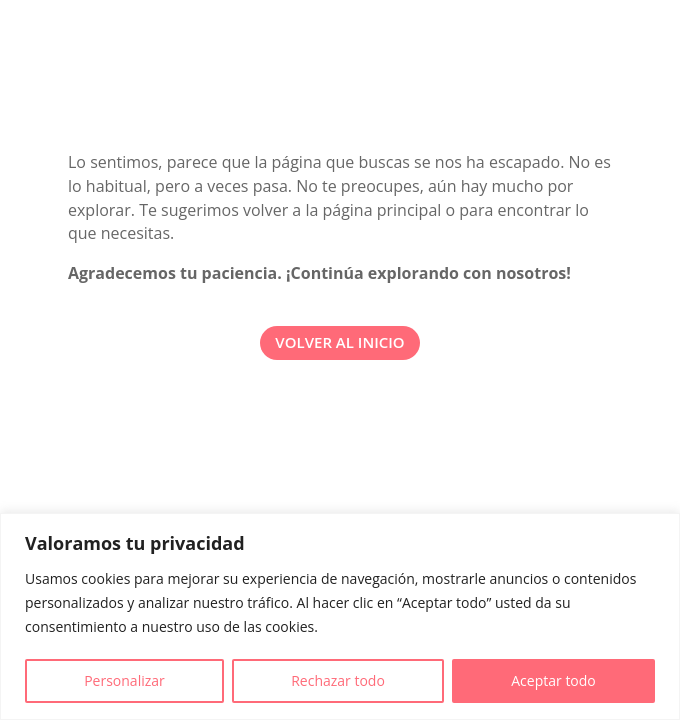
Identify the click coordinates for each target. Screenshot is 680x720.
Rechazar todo (338, 680)
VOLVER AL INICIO (339, 342)
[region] (340, 616)
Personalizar (124, 680)
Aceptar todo (553, 680)
